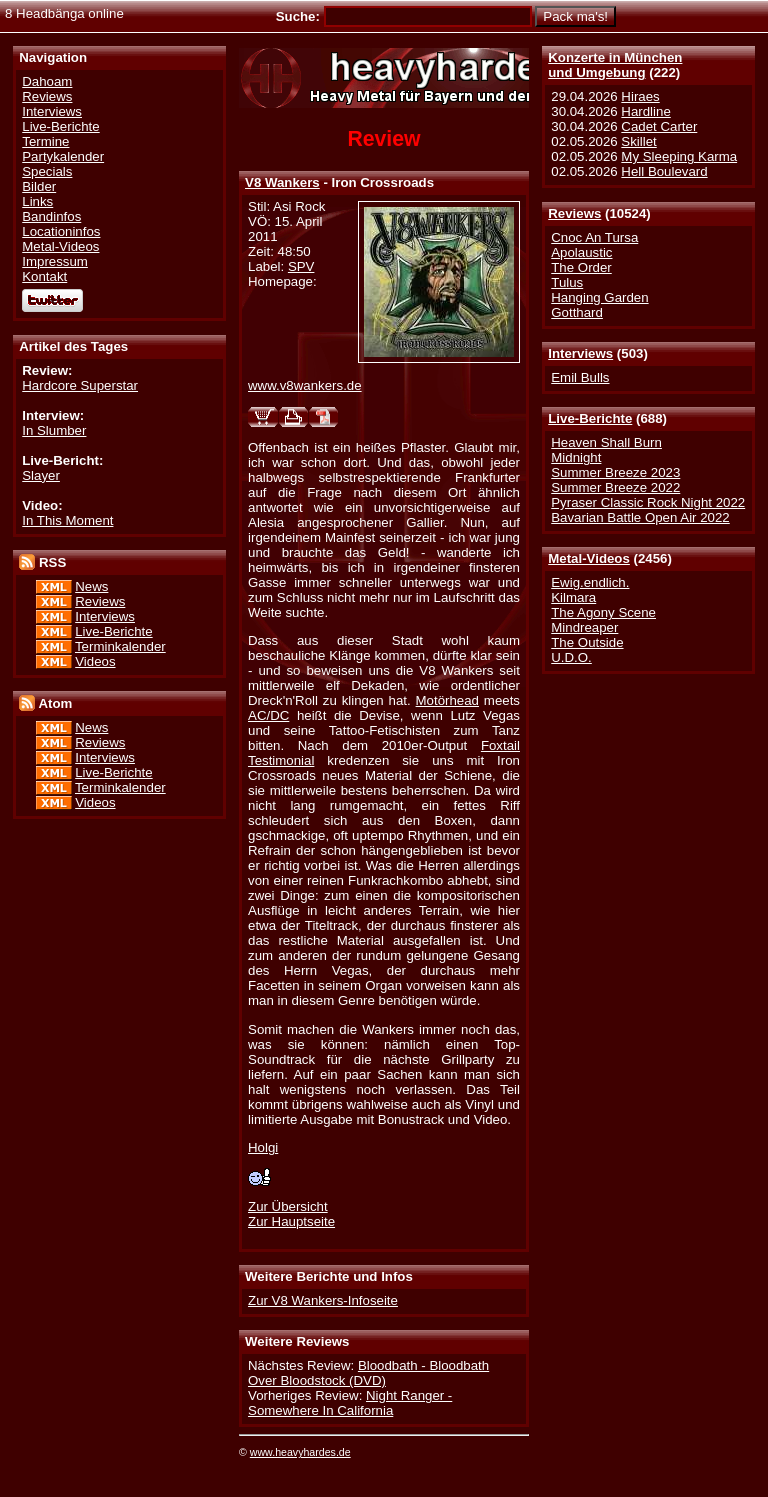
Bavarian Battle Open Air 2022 (640, 517)
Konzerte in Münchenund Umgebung (615, 65)
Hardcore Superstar (80, 385)
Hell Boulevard (664, 171)
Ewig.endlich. (590, 582)
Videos (95, 661)
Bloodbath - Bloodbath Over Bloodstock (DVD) (368, 1373)
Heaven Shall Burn (606, 442)
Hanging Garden (599, 297)
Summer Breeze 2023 (615, 472)
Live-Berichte (590, 418)
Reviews (574, 213)
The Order (581, 267)
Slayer (41, 475)
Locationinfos (61, 231)
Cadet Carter (659, 126)
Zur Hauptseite (291, 1221)
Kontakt (44, 276)
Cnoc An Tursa (594, 237)
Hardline (645, 111)
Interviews (580, 353)
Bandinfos (51, 216)
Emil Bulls (580, 377)
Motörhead (447, 700)
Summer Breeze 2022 (615, 487)
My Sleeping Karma (679, 156)
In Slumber (54, 430)
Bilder (39, 186)
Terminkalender (120, 646)
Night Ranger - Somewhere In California (350, 1403)
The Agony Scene (603, 612)
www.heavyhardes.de (300, 1452)
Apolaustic (581, 252)
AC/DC (268, 715)
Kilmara (573, 597)
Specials (47, 171)
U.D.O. (571, 657)
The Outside (587, 642)
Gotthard (577, 312)
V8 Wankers (282, 182)
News (91, 586)
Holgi (263, 1147)
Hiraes (640, 96)
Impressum (55, 261)
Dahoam (47, 81)
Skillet (638, 141)
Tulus (567, 282)
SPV (301, 266)
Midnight (576, 457)
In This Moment (67, 520)
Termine (45, 141)
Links (37, 201)
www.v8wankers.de (305, 385)
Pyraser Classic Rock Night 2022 (648, 502)
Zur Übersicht (288, 1206)
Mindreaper (584, 627)
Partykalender (63, 156)
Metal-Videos (589, 558)
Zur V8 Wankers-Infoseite (323, 1300)
